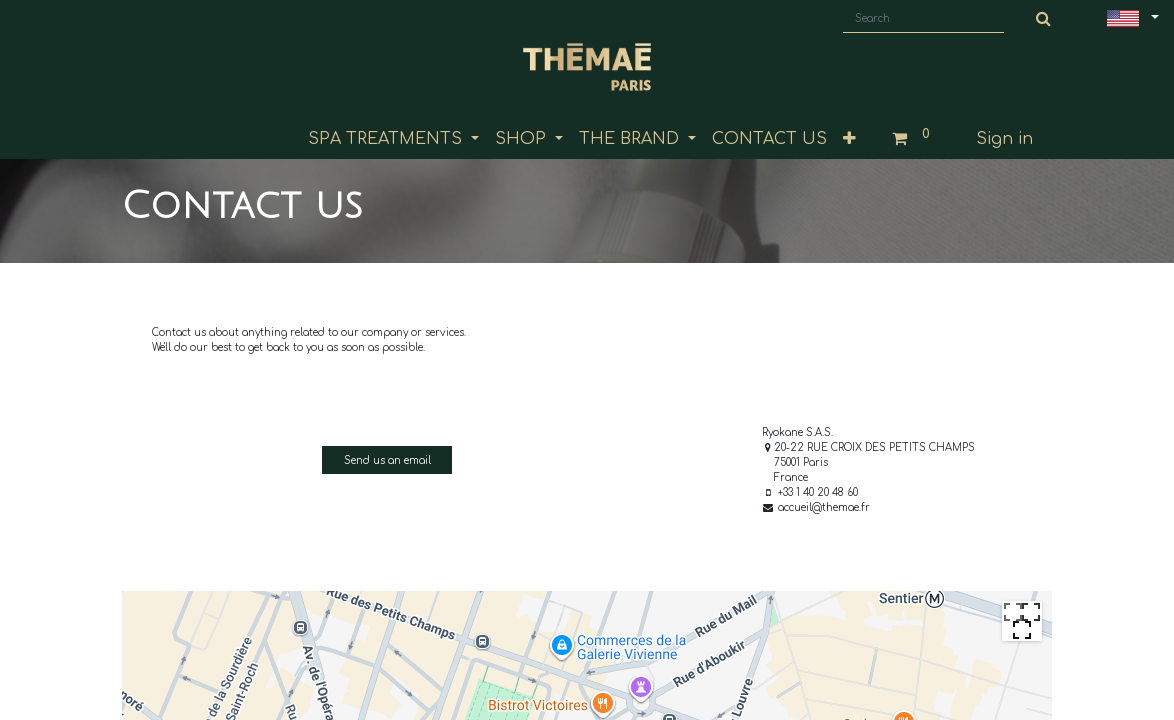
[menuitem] (769, 139)
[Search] (1044, 19)
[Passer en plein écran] (1022, 621)
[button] (849, 139)
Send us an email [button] (387, 460)
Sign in (1004, 139)
